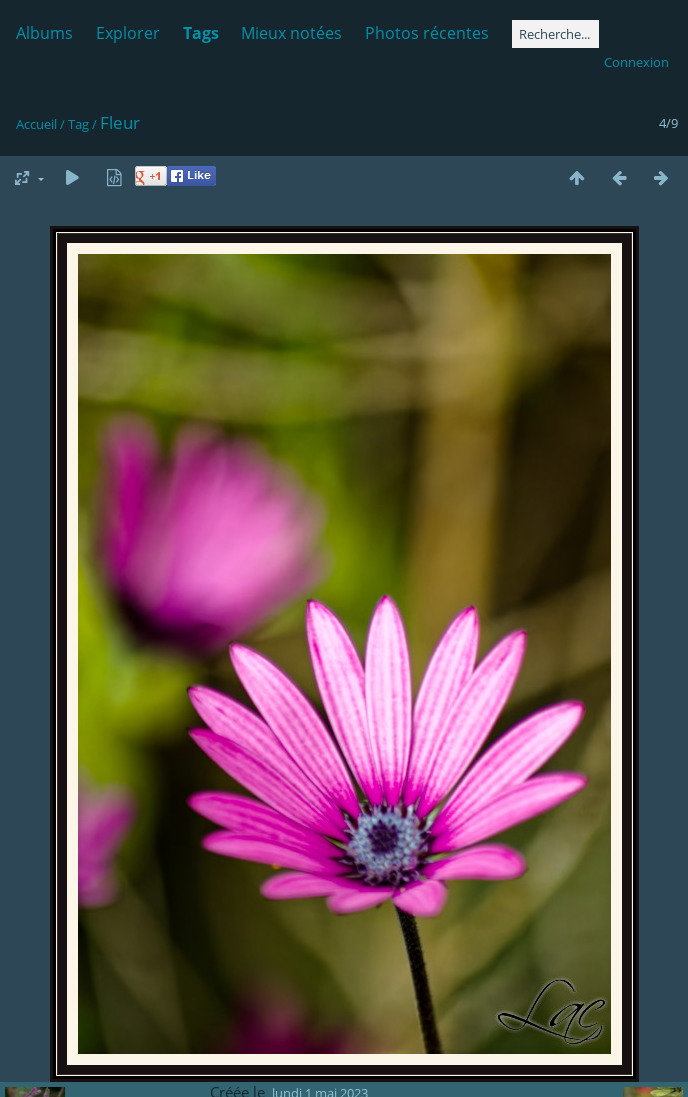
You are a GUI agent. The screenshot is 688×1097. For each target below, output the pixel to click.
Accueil (36, 124)
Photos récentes (427, 33)
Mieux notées (291, 33)
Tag (78, 124)
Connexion (636, 62)
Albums (44, 33)
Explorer (128, 33)
